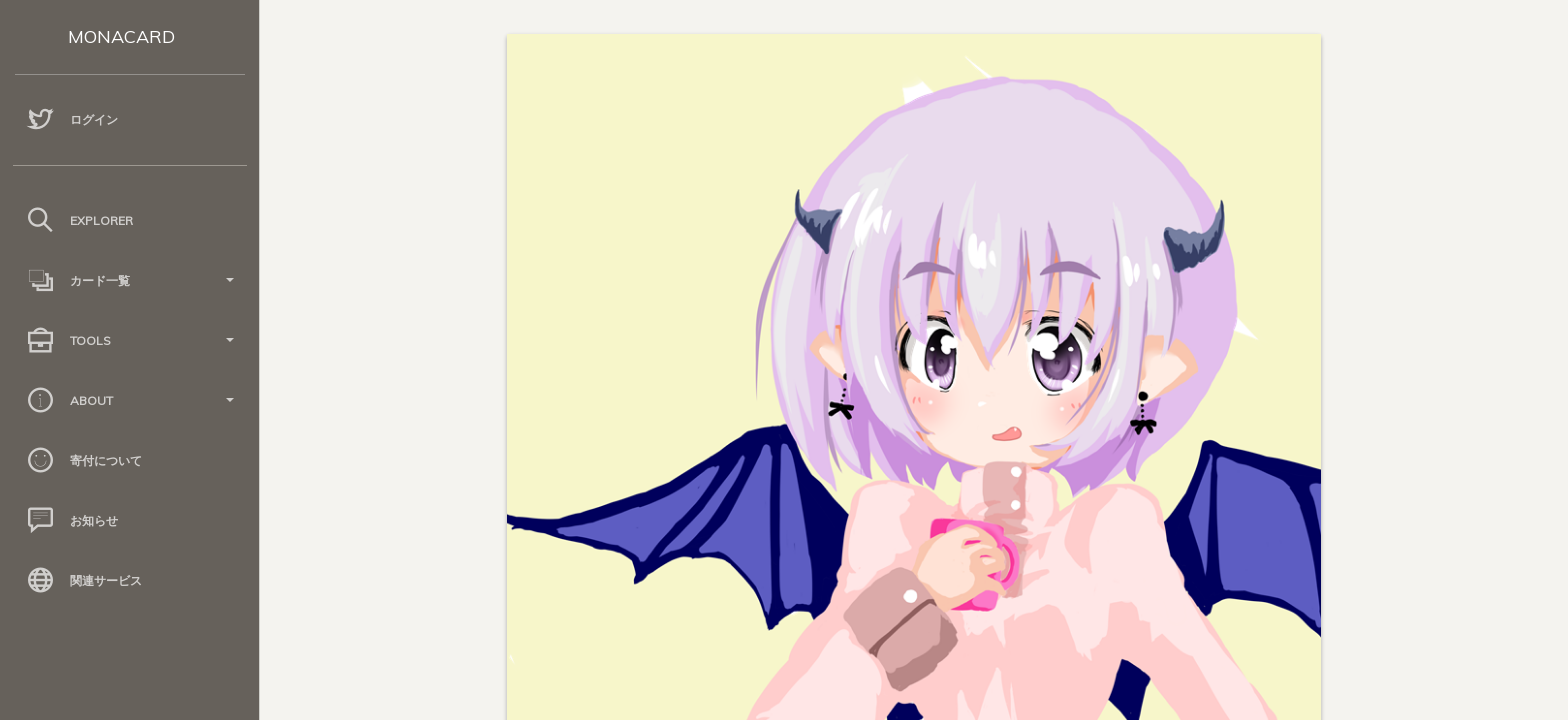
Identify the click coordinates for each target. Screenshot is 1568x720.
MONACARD (121, 36)
